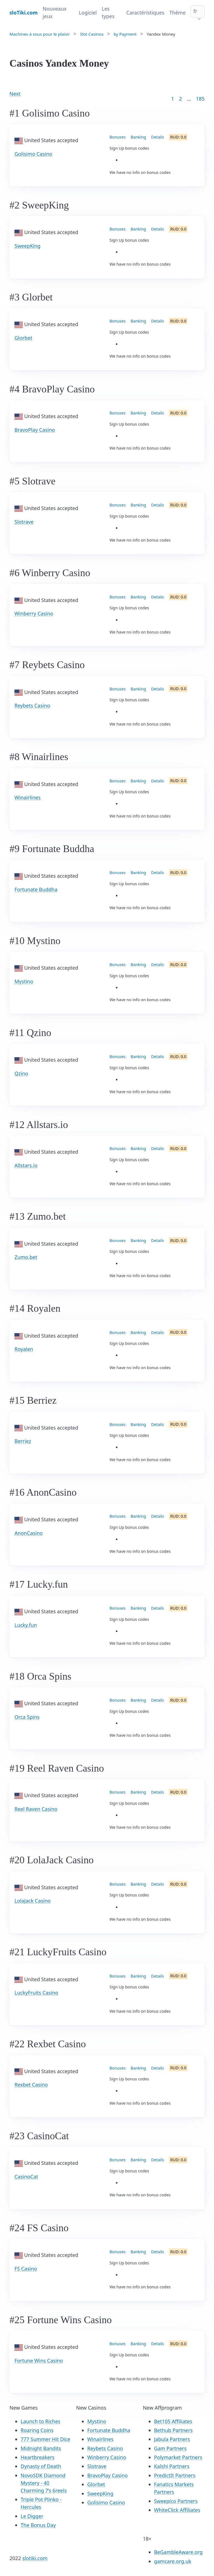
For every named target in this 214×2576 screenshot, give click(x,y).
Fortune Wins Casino (38, 2360)
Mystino (23, 981)
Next (15, 93)
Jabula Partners (172, 2439)
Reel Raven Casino (35, 1809)
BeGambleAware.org (178, 2552)
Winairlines (27, 797)
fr (195, 11)
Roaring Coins (37, 2430)
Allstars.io (25, 1165)
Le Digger (32, 2516)
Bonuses (118, 137)
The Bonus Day (38, 2525)
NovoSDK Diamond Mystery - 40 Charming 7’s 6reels (44, 2483)
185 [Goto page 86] (200, 98)
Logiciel (88, 12)
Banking (138, 137)
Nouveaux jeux (55, 12)
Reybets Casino (32, 705)
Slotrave (23, 521)
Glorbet (23, 337)
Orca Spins (27, 1717)
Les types (108, 12)
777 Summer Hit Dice (45, 2439)
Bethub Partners (173, 2430)
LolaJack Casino (32, 1900)
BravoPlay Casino (34, 429)
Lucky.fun (25, 1625)
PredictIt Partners (175, 2475)
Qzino (21, 1073)
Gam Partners (170, 2448)
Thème (177, 12)
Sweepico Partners (176, 2501)
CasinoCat (26, 2176)
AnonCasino (28, 1533)
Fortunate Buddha (35, 889)
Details (157, 137)
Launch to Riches (40, 2421)
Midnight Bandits (41, 2448)
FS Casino (25, 2268)
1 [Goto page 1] (172, 98)
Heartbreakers (38, 2457)
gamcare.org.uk (172, 2561)
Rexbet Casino (31, 2084)
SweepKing (27, 245)
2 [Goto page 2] (180, 98)
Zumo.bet (25, 1257)
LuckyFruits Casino (36, 1992)
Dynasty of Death (41, 2466)
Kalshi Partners (171, 2466)
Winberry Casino (33, 613)
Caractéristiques (145, 12)
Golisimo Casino (33, 154)
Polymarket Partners (178, 2457)
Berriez (22, 1441)
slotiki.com (35, 2558)
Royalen (23, 1349)
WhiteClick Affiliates (177, 2510)
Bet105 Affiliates (173, 2421)
